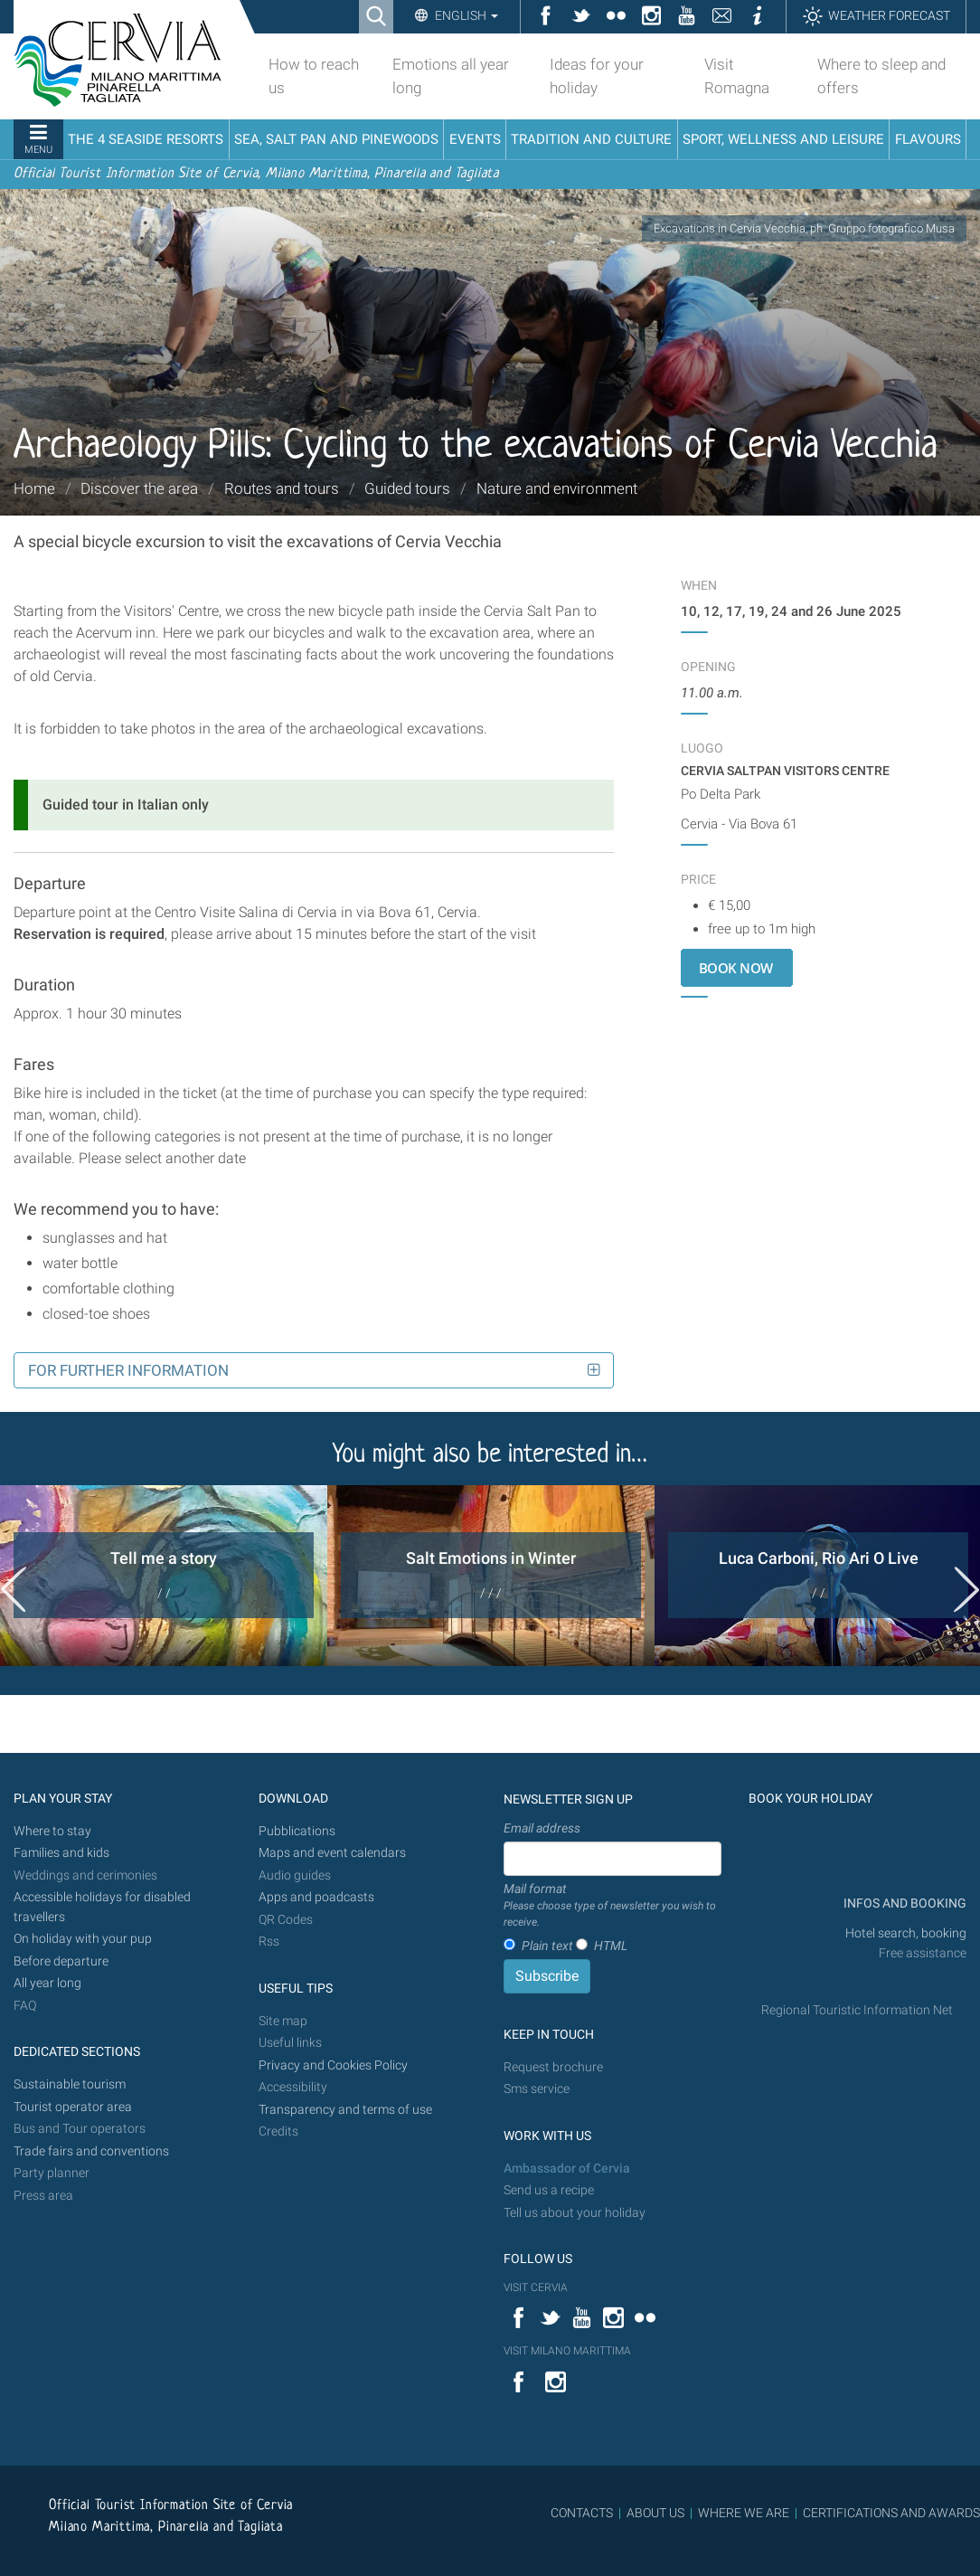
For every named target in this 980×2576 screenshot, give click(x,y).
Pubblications (297, 1831)
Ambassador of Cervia (567, 2168)
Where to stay (52, 1831)
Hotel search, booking (905, 1933)
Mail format (612, 1905)
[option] (163, 1575)
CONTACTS (582, 2512)
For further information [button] (128, 1370)
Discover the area (139, 488)
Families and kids (61, 1853)
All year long (47, 1983)
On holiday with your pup (83, 1938)
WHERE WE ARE (743, 2512)
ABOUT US (655, 2512)
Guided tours (407, 488)
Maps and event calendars (332, 1853)
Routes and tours (281, 488)
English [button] (465, 15)
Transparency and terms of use (345, 2109)
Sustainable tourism (70, 2084)
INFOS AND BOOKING (903, 1903)
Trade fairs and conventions (91, 2151)
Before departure (61, 1961)
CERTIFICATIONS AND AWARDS (891, 2512)
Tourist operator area (73, 2107)
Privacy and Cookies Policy (333, 2065)
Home (34, 488)
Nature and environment (556, 488)
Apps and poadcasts (316, 1897)
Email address (542, 1828)
